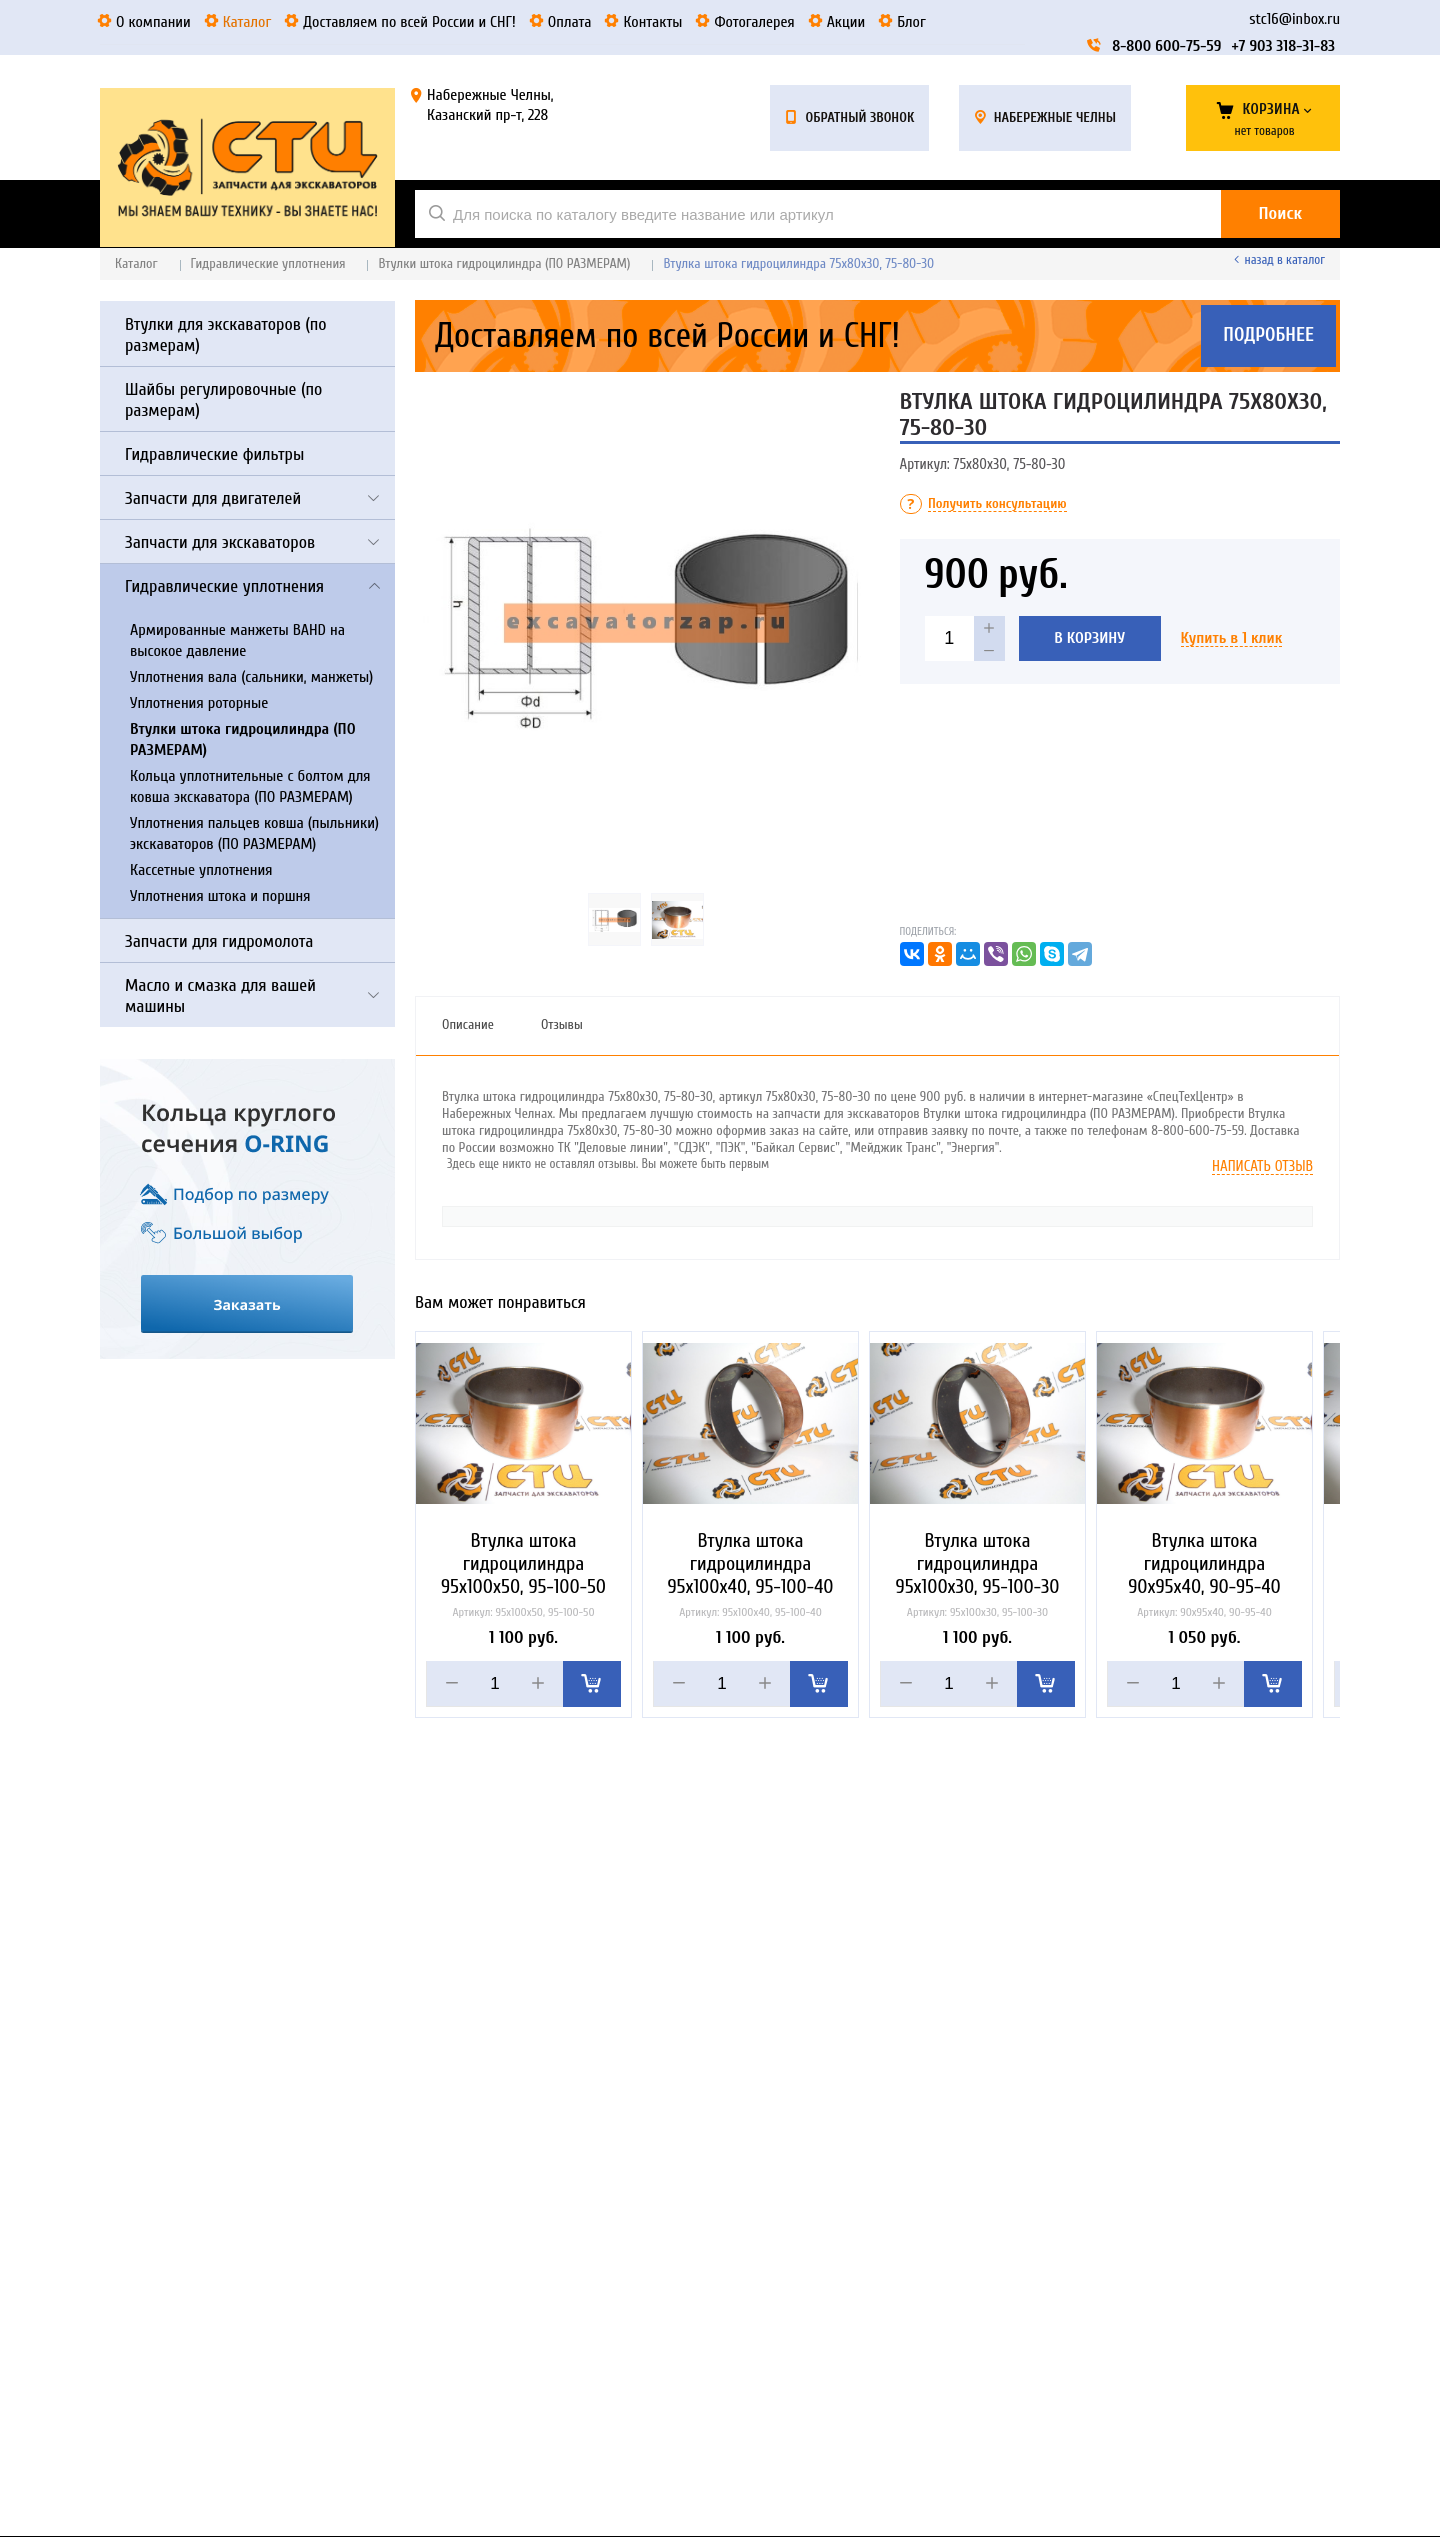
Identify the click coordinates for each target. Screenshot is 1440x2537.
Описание (468, 1024)
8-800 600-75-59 (1166, 46)
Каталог (136, 263)
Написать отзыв (1262, 1167)
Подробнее (1268, 336)
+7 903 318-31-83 (1283, 46)
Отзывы (562, 1024)
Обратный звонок (859, 117)
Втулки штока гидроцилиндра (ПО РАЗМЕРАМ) (504, 263)
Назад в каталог (1285, 259)
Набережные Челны (1055, 117)
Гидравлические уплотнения (268, 263)
